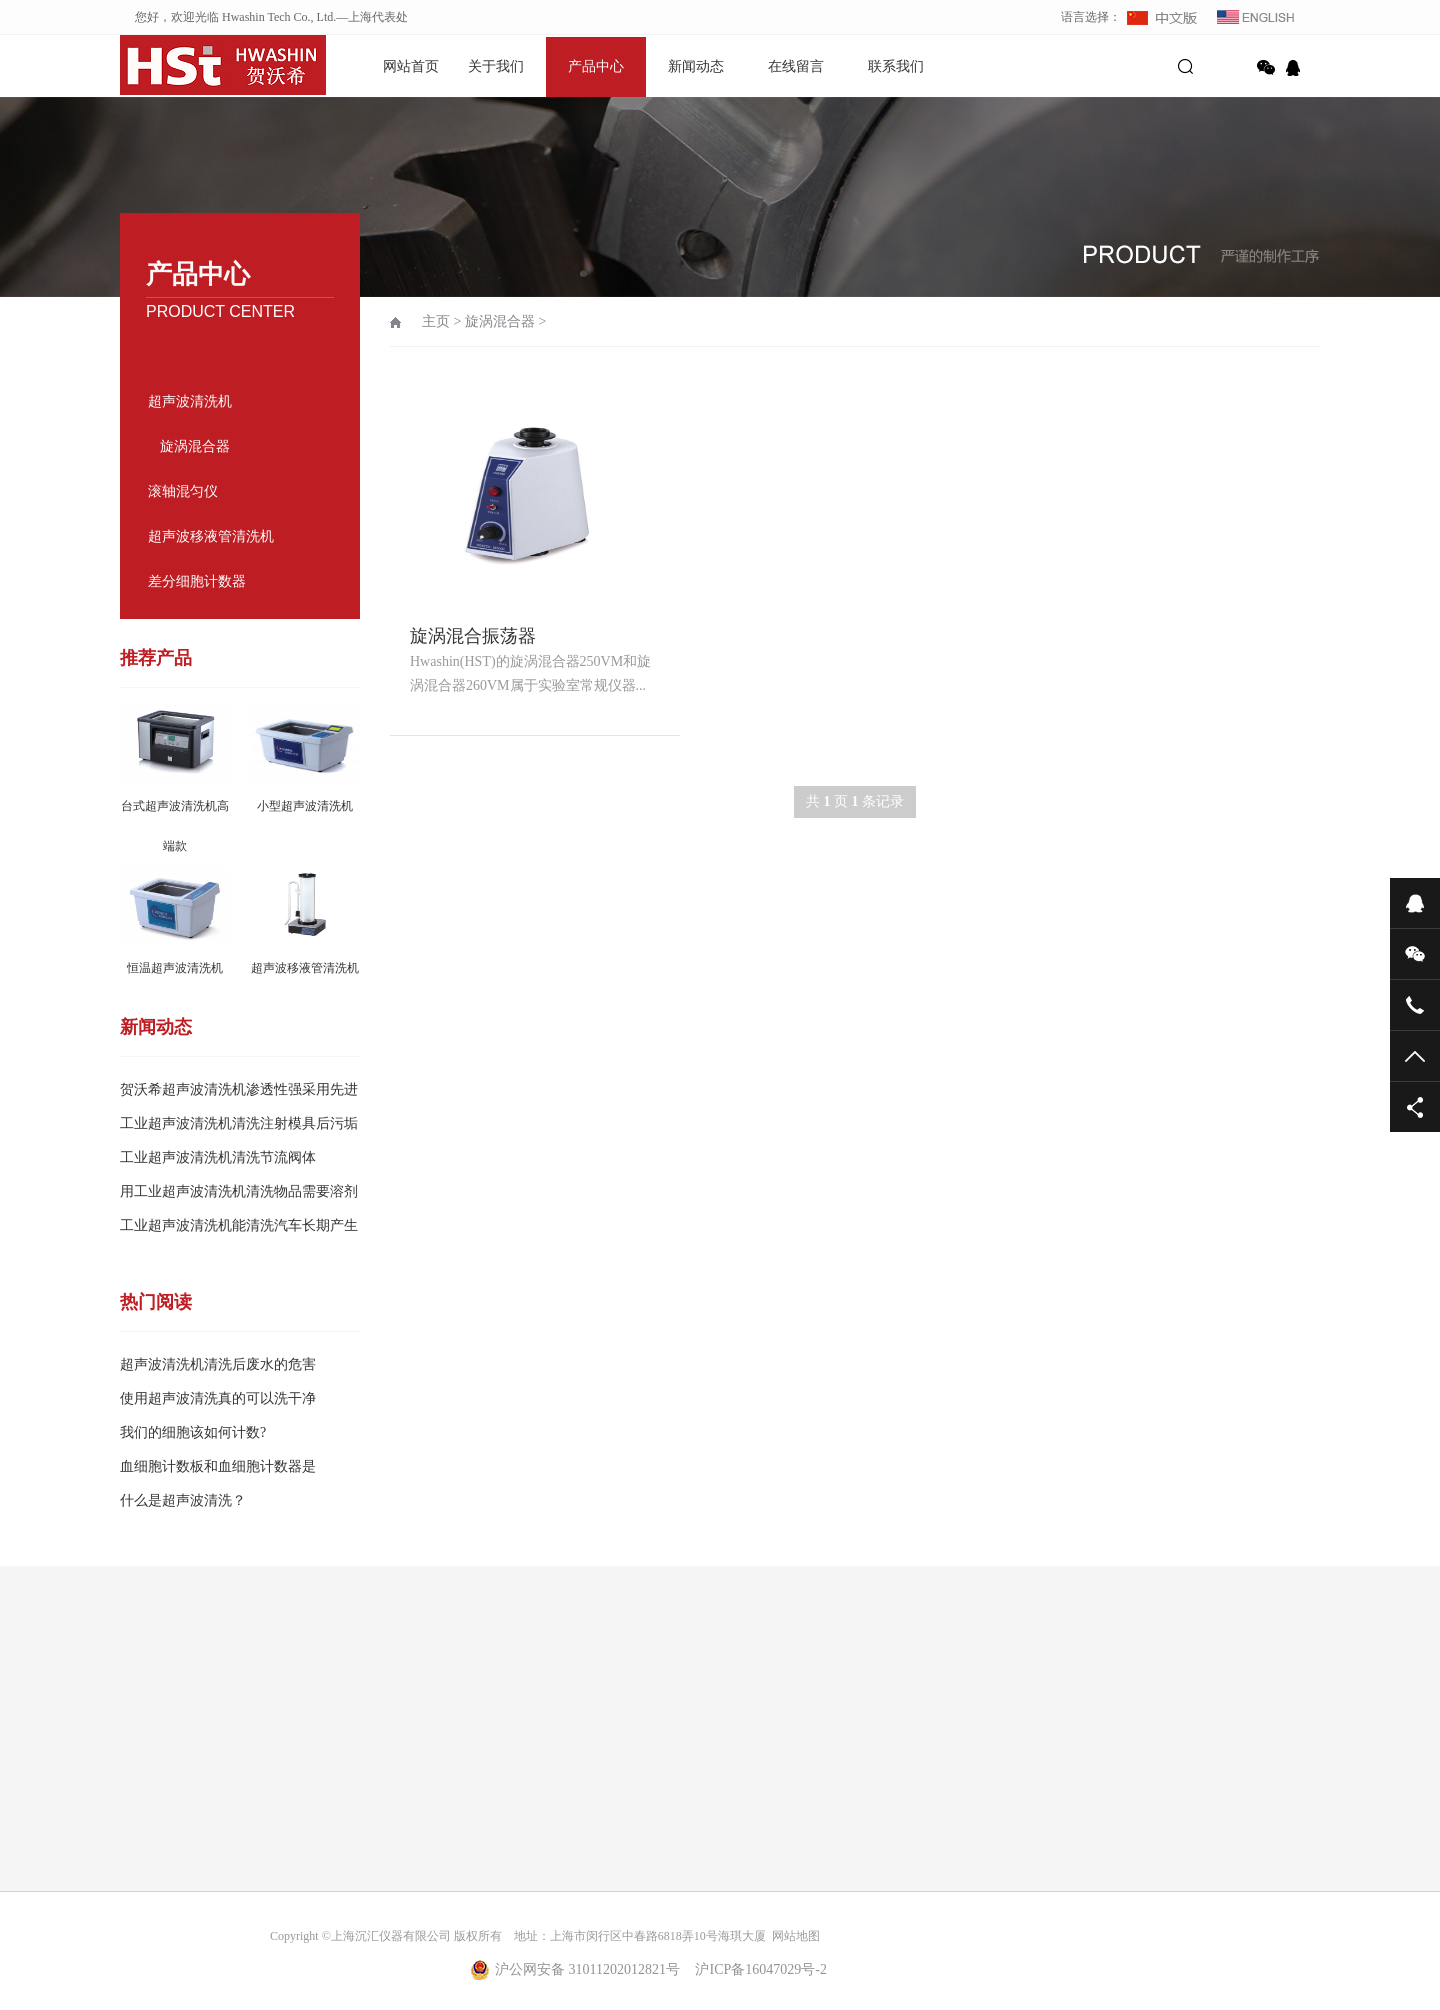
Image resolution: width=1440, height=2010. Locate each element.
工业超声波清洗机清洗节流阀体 (218, 1157)
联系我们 (896, 66)
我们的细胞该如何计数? (193, 1432)
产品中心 (596, 66)
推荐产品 (156, 658)
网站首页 (411, 66)
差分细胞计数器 (197, 581)
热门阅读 (156, 1302)
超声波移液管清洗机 (211, 536)
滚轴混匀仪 (183, 491)
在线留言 (796, 66)
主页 (436, 321)
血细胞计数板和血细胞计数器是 (218, 1466)
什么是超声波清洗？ (183, 1500)
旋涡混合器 (195, 446)
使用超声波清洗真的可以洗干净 (218, 1398)
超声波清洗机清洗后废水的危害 (218, 1364)
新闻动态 (696, 66)
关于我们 (496, 66)
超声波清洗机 (190, 401)
